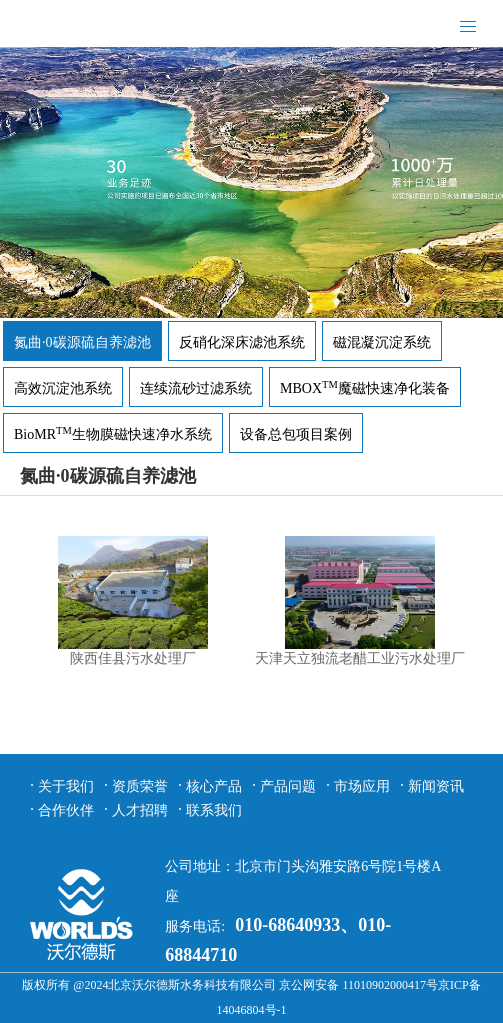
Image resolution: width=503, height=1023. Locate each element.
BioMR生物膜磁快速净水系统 (113, 434)
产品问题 (288, 786)
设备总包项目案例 (296, 434)
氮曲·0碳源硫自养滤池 (82, 342)
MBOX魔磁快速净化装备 (365, 388)
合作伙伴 (66, 810)
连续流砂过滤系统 (196, 388)
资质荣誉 (140, 786)
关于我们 (66, 786)
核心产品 (214, 786)
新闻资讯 (436, 786)
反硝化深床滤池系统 (242, 342)
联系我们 (214, 810)
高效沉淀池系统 (63, 388)
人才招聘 (140, 810)
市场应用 (362, 786)
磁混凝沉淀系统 (382, 342)
